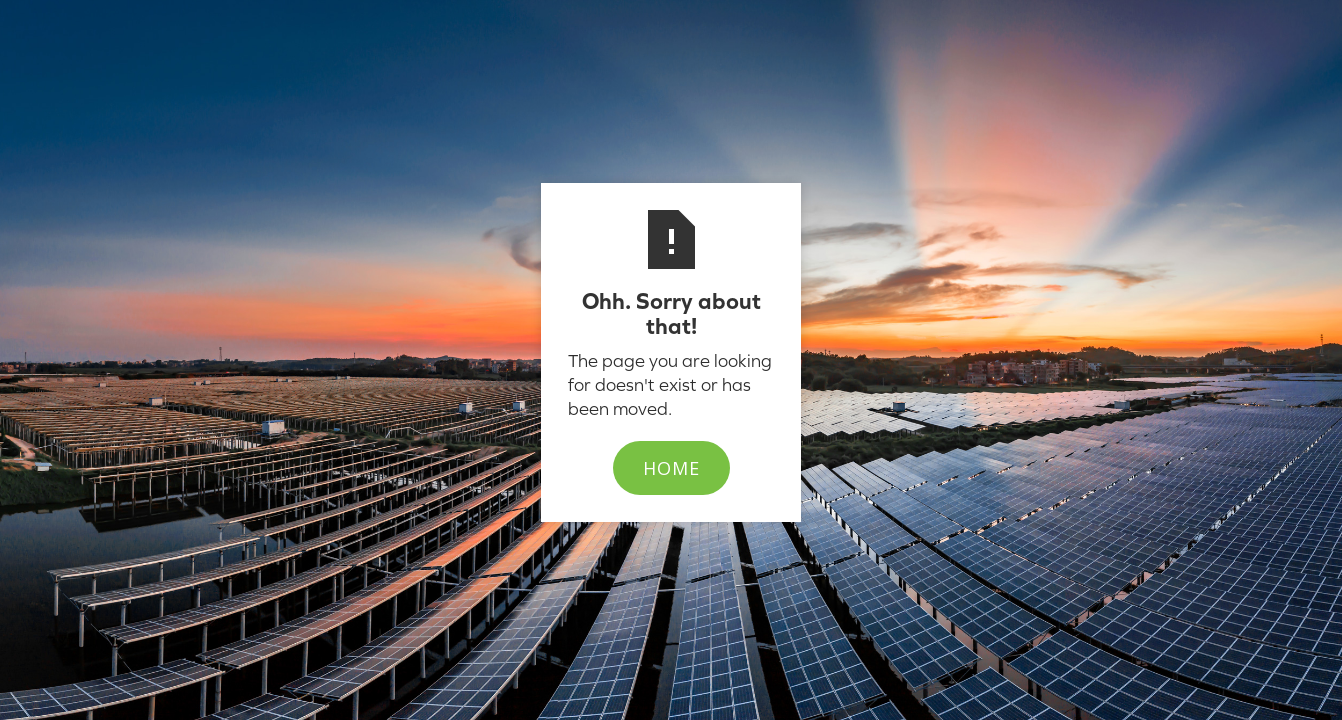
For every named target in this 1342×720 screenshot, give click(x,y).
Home (671, 468)
